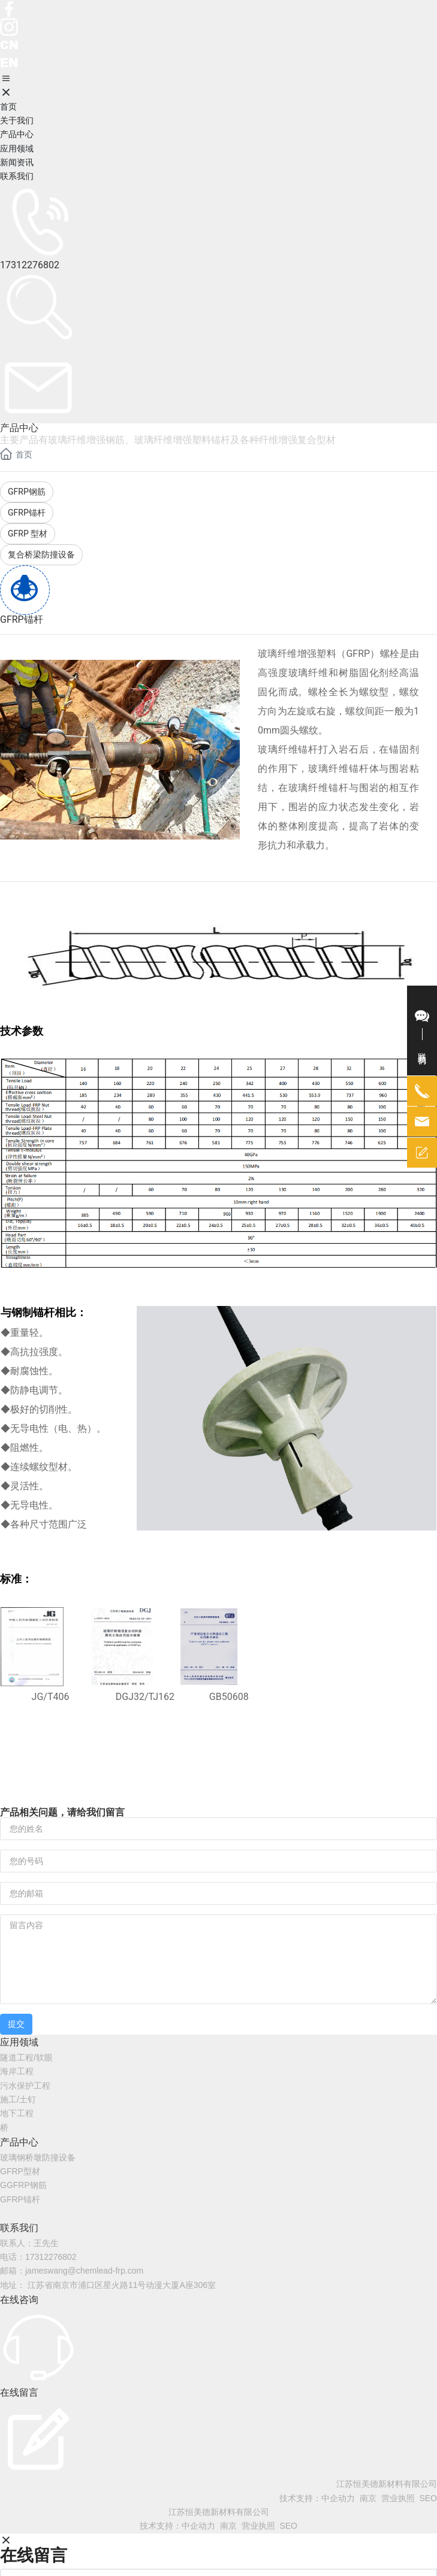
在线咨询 (19, 2299)
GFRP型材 (20, 2171)
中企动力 (338, 2498)
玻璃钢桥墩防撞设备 (38, 2157)
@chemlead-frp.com (105, 2270)
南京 (368, 2498)
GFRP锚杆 (20, 2199)
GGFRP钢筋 (23, 2185)
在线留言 (19, 2392)
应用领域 (19, 2042)
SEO (428, 2498)
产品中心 (19, 2142)
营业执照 (398, 2498)
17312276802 (29, 265)
